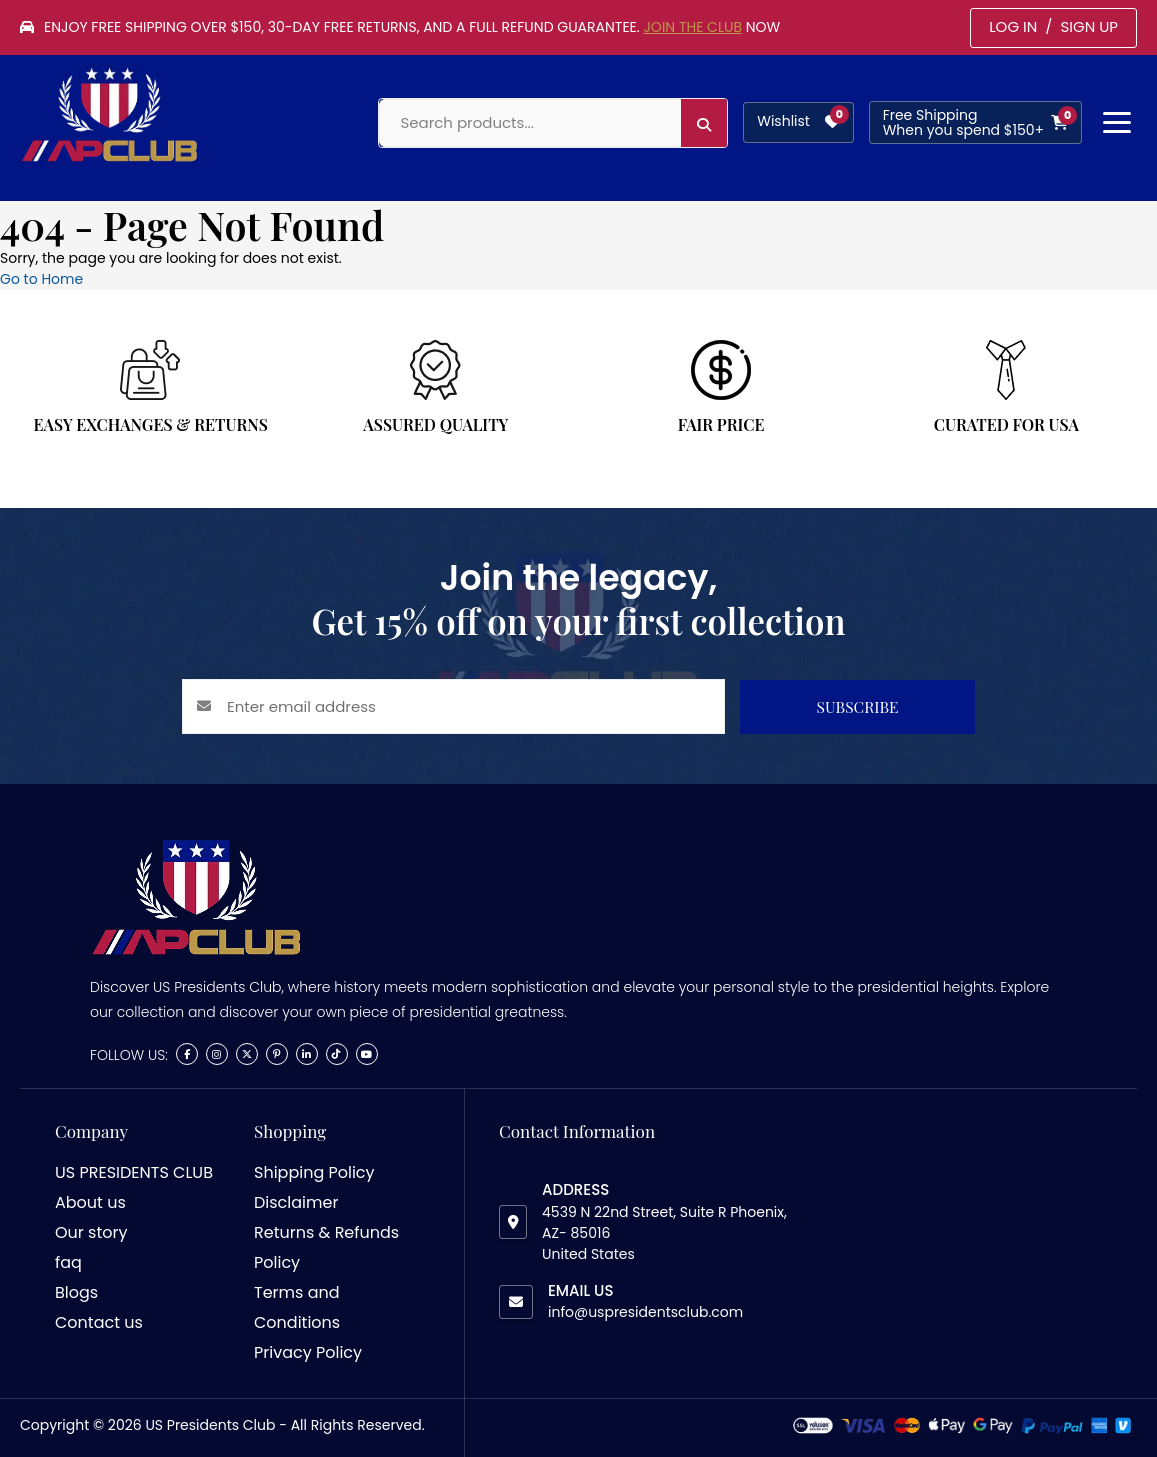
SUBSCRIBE (857, 706)
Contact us (99, 1322)
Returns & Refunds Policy (326, 1247)
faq (68, 1262)
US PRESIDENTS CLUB (134, 1172)
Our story (91, 1232)
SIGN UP (1089, 26)
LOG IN (1013, 26)
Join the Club (692, 27)
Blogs (76, 1292)
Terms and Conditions (297, 1307)
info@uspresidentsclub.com (645, 1312)
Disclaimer (296, 1202)
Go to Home (41, 279)
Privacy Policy (308, 1352)
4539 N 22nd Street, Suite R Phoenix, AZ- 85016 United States (664, 1233)
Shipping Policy (314, 1172)
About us (90, 1202)
